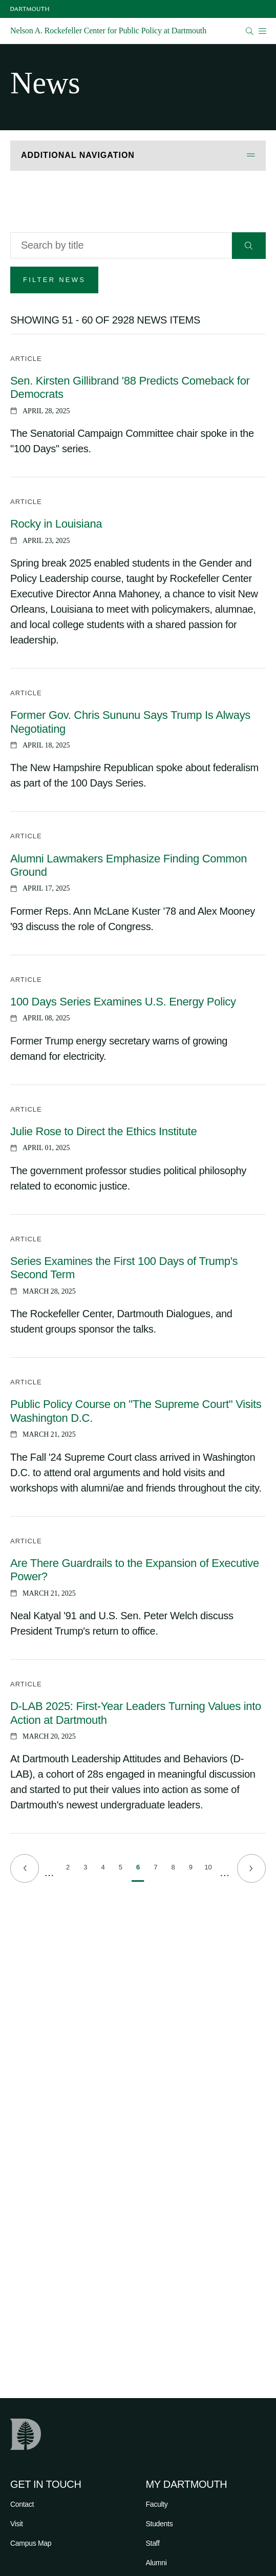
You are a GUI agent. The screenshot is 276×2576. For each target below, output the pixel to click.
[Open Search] (249, 31)
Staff (153, 2543)
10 (210, 1869)
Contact (22, 2504)
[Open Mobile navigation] (262, 30)
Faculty (157, 2504)
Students (159, 2524)
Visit (16, 2524)
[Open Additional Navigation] (138, 155)
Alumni (156, 2563)
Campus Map (30, 2543)
